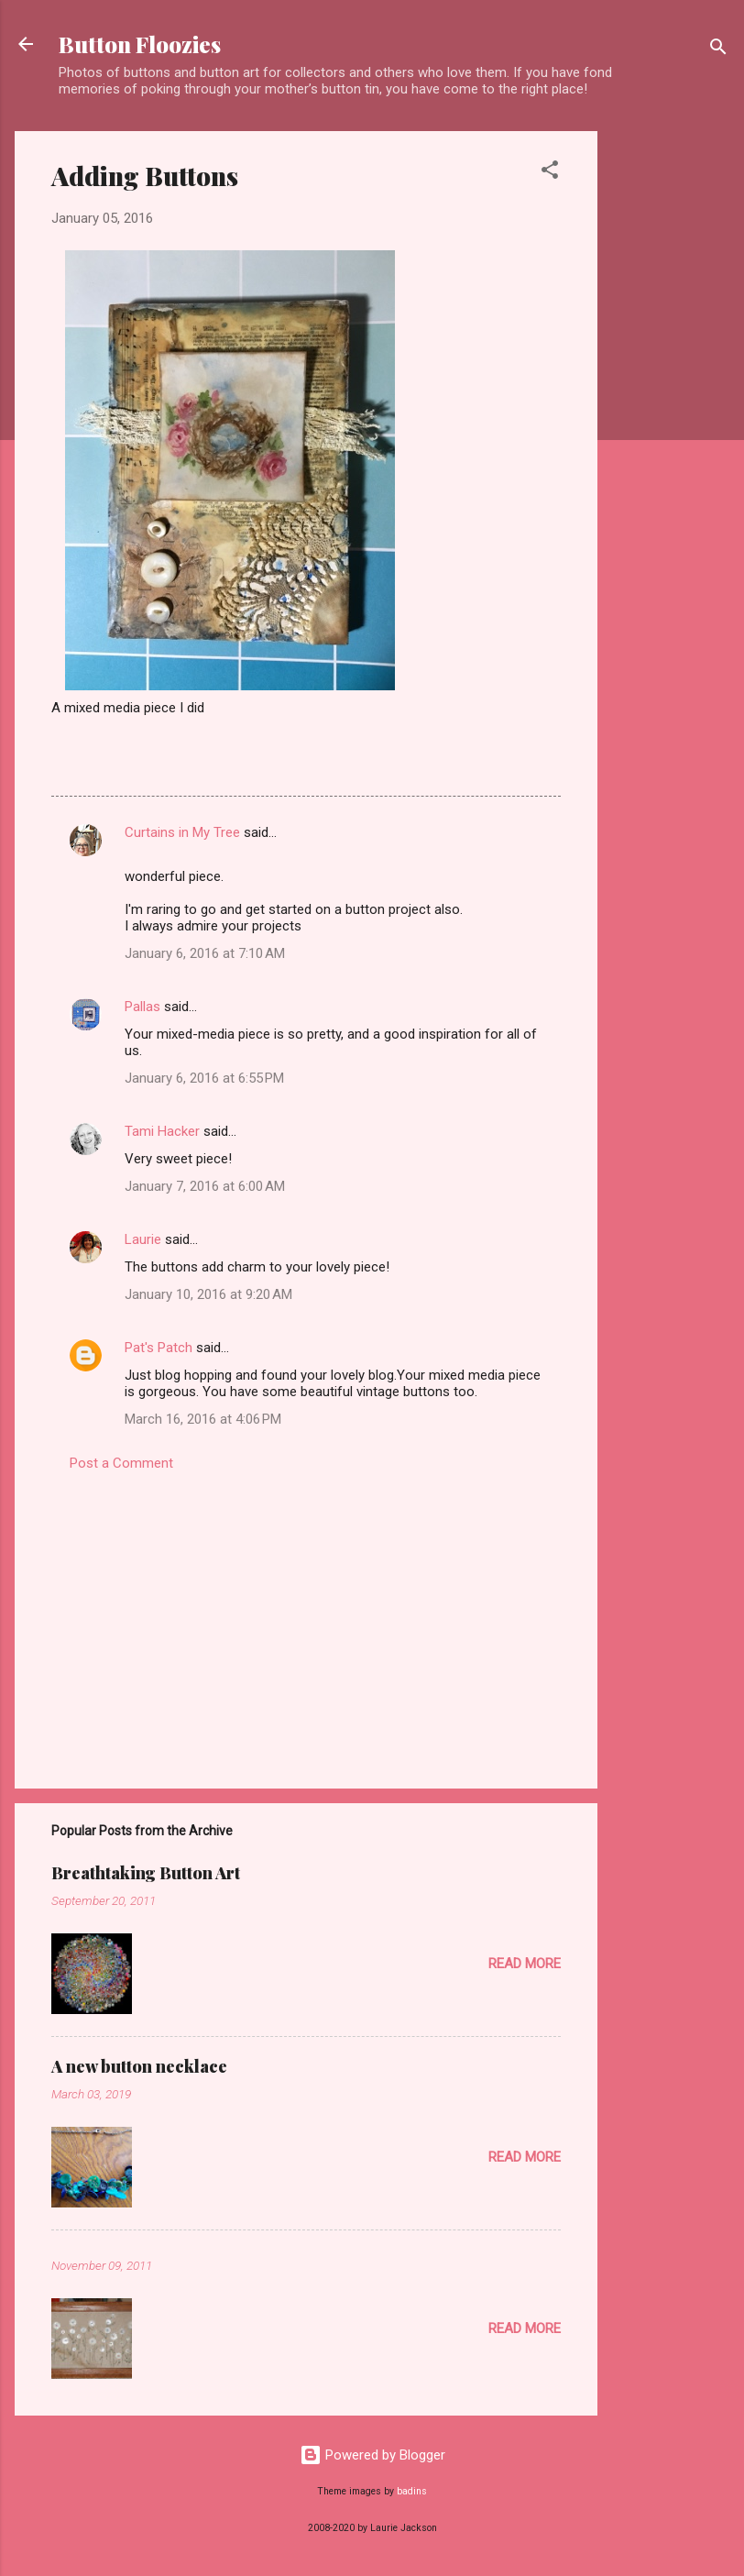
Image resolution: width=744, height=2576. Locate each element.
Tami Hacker (162, 1131)
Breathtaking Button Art (145, 1873)
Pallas (142, 1006)
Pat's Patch (158, 1347)
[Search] (718, 50)
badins (412, 2491)
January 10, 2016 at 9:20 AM (208, 1294)
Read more (524, 1963)
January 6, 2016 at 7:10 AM (205, 953)
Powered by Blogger (372, 2455)
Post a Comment (121, 1463)
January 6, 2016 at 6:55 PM (204, 1078)
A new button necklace (139, 2066)
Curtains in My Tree (182, 832)
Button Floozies (140, 44)
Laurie (143, 1239)
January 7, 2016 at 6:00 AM (205, 1186)
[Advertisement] (670, 406)
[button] (550, 173)
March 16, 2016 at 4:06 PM (203, 1419)
